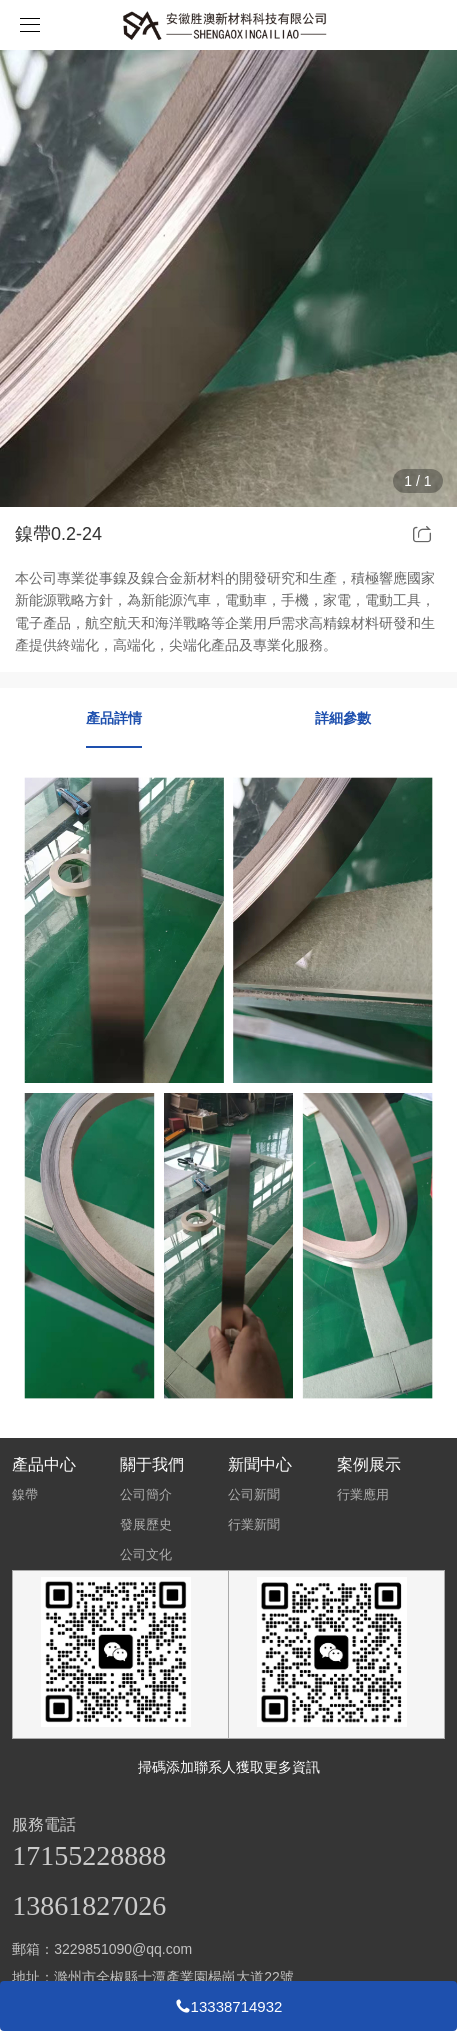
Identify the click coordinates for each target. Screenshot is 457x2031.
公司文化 (146, 1554)
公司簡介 (146, 1494)
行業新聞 (254, 1524)
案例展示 (369, 1464)
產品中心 (44, 1464)
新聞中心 (260, 1464)
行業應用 (363, 1494)
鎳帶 (25, 1494)
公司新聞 (254, 1494)
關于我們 (152, 1464)
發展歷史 (146, 1524)
